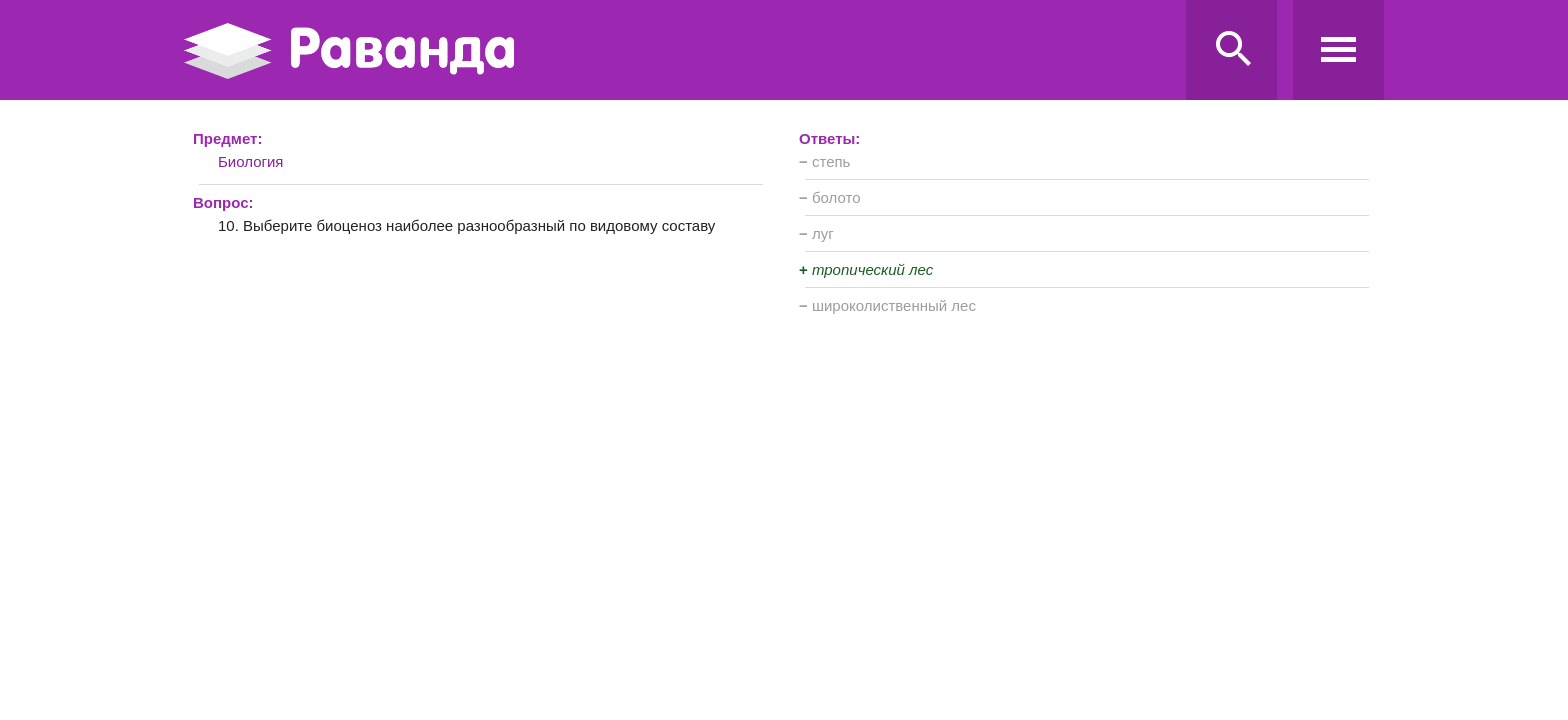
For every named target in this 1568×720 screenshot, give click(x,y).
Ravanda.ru (679, 51)
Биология (250, 161)
